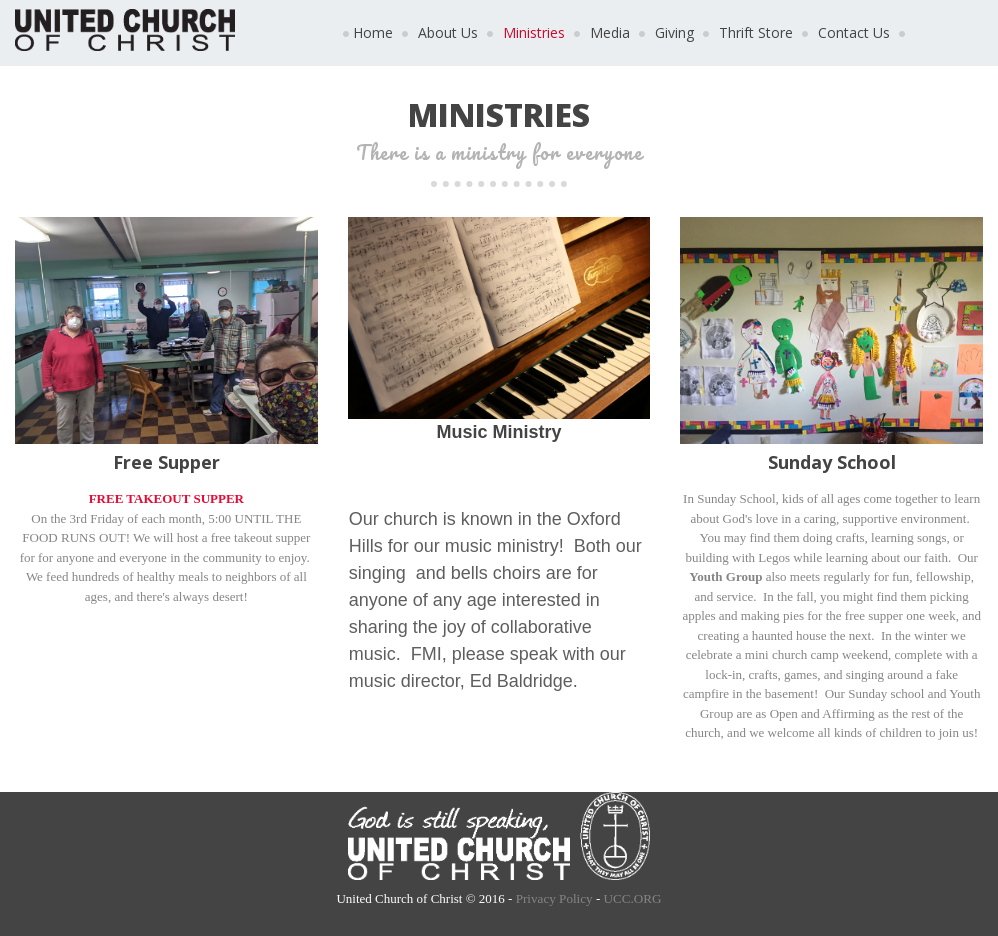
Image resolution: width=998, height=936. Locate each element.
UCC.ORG (631, 898)
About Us (448, 32)
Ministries (534, 32)
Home (373, 32)
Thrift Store (756, 32)
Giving (674, 32)
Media (610, 32)
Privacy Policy (554, 898)
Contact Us (854, 32)
